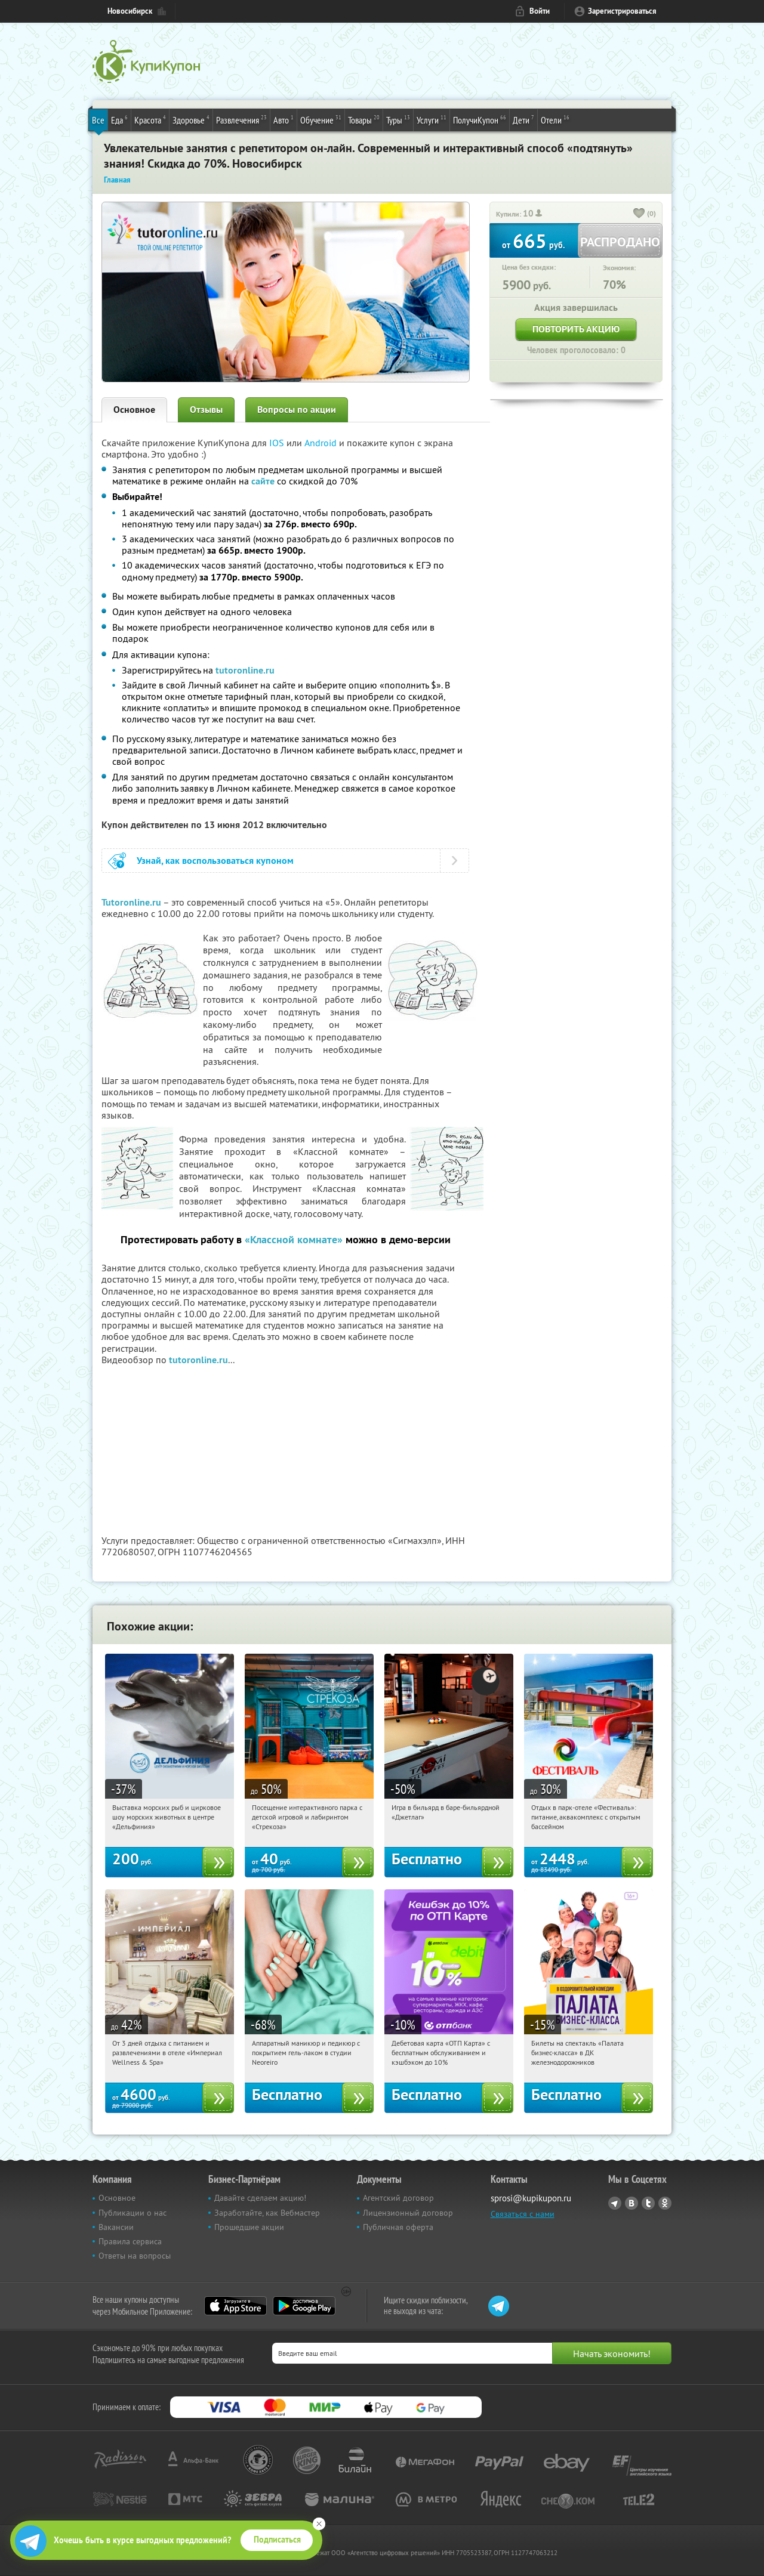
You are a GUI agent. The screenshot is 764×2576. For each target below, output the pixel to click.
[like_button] (639, 214)
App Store (235, 2305)
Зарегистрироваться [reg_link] (622, 11)
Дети (523, 119)
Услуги (431, 119)
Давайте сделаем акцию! (260, 2197)
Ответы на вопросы (134, 2255)
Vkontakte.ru (631, 2203)
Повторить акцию (576, 329)
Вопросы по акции (296, 409)
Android (321, 443)
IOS (277, 443)
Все (98, 120)
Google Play (304, 2305)
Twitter (648, 2203)
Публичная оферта (398, 2227)
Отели (555, 119)
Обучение (320, 119)
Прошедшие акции (249, 2227)
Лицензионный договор (408, 2212)
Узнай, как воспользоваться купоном (215, 860)
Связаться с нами (522, 2214)
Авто (283, 119)
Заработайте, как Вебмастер (267, 2212)
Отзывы (206, 409)
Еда (119, 119)
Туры (398, 119)
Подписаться (277, 2539)
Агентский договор (398, 2197)
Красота (150, 119)
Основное (134, 409)
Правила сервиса (130, 2241)
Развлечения (241, 119)
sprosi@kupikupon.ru (531, 2198)
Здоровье (191, 119)
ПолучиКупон (479, 119)
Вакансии (116, 2227)
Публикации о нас (132, 2212)
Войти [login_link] (539, 11)
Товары (364, 119)
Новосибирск (129, 11)
